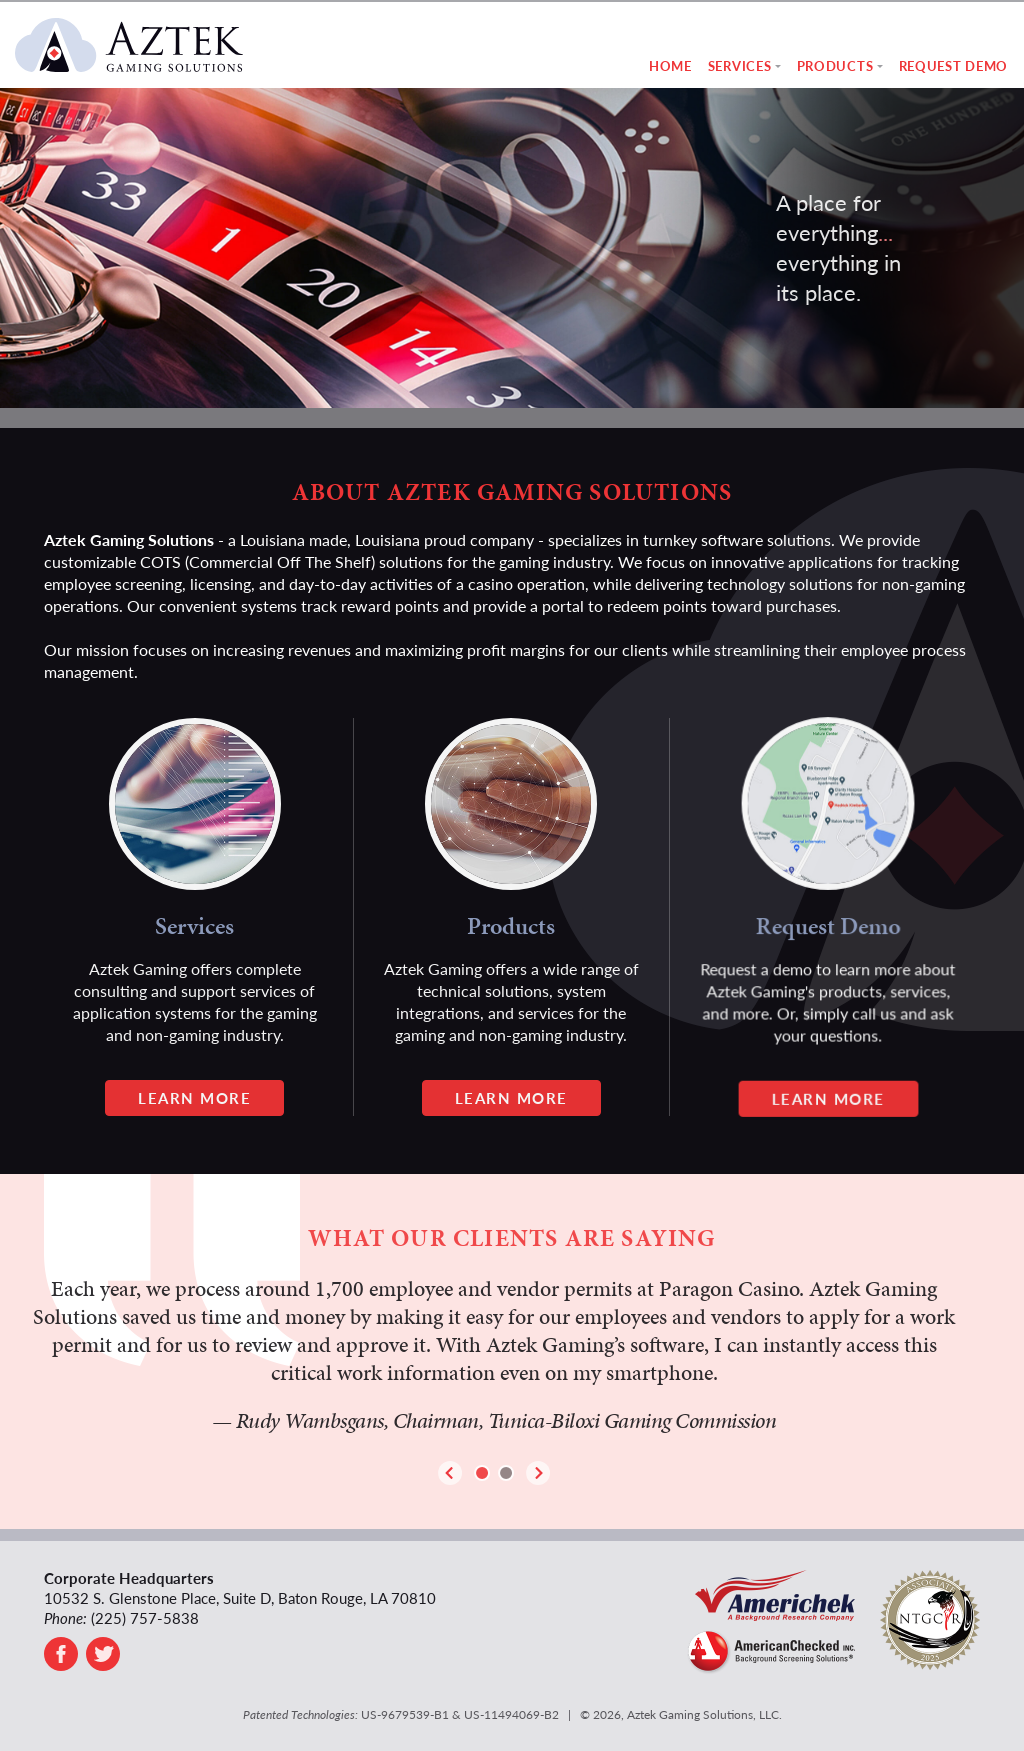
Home (670, 66)
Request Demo (953, 66)
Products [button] (835, 66)
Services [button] (740, 66)
